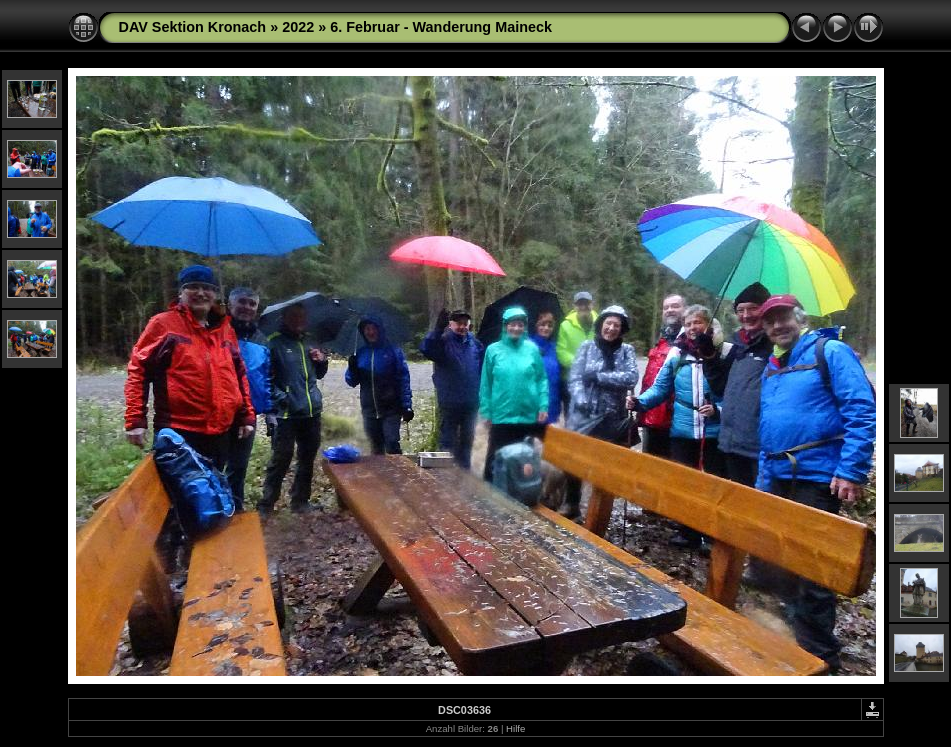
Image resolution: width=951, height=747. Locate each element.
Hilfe (515, 728)
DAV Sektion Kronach (193, 27)
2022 (298, 27)
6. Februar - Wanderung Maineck (441, 27)
